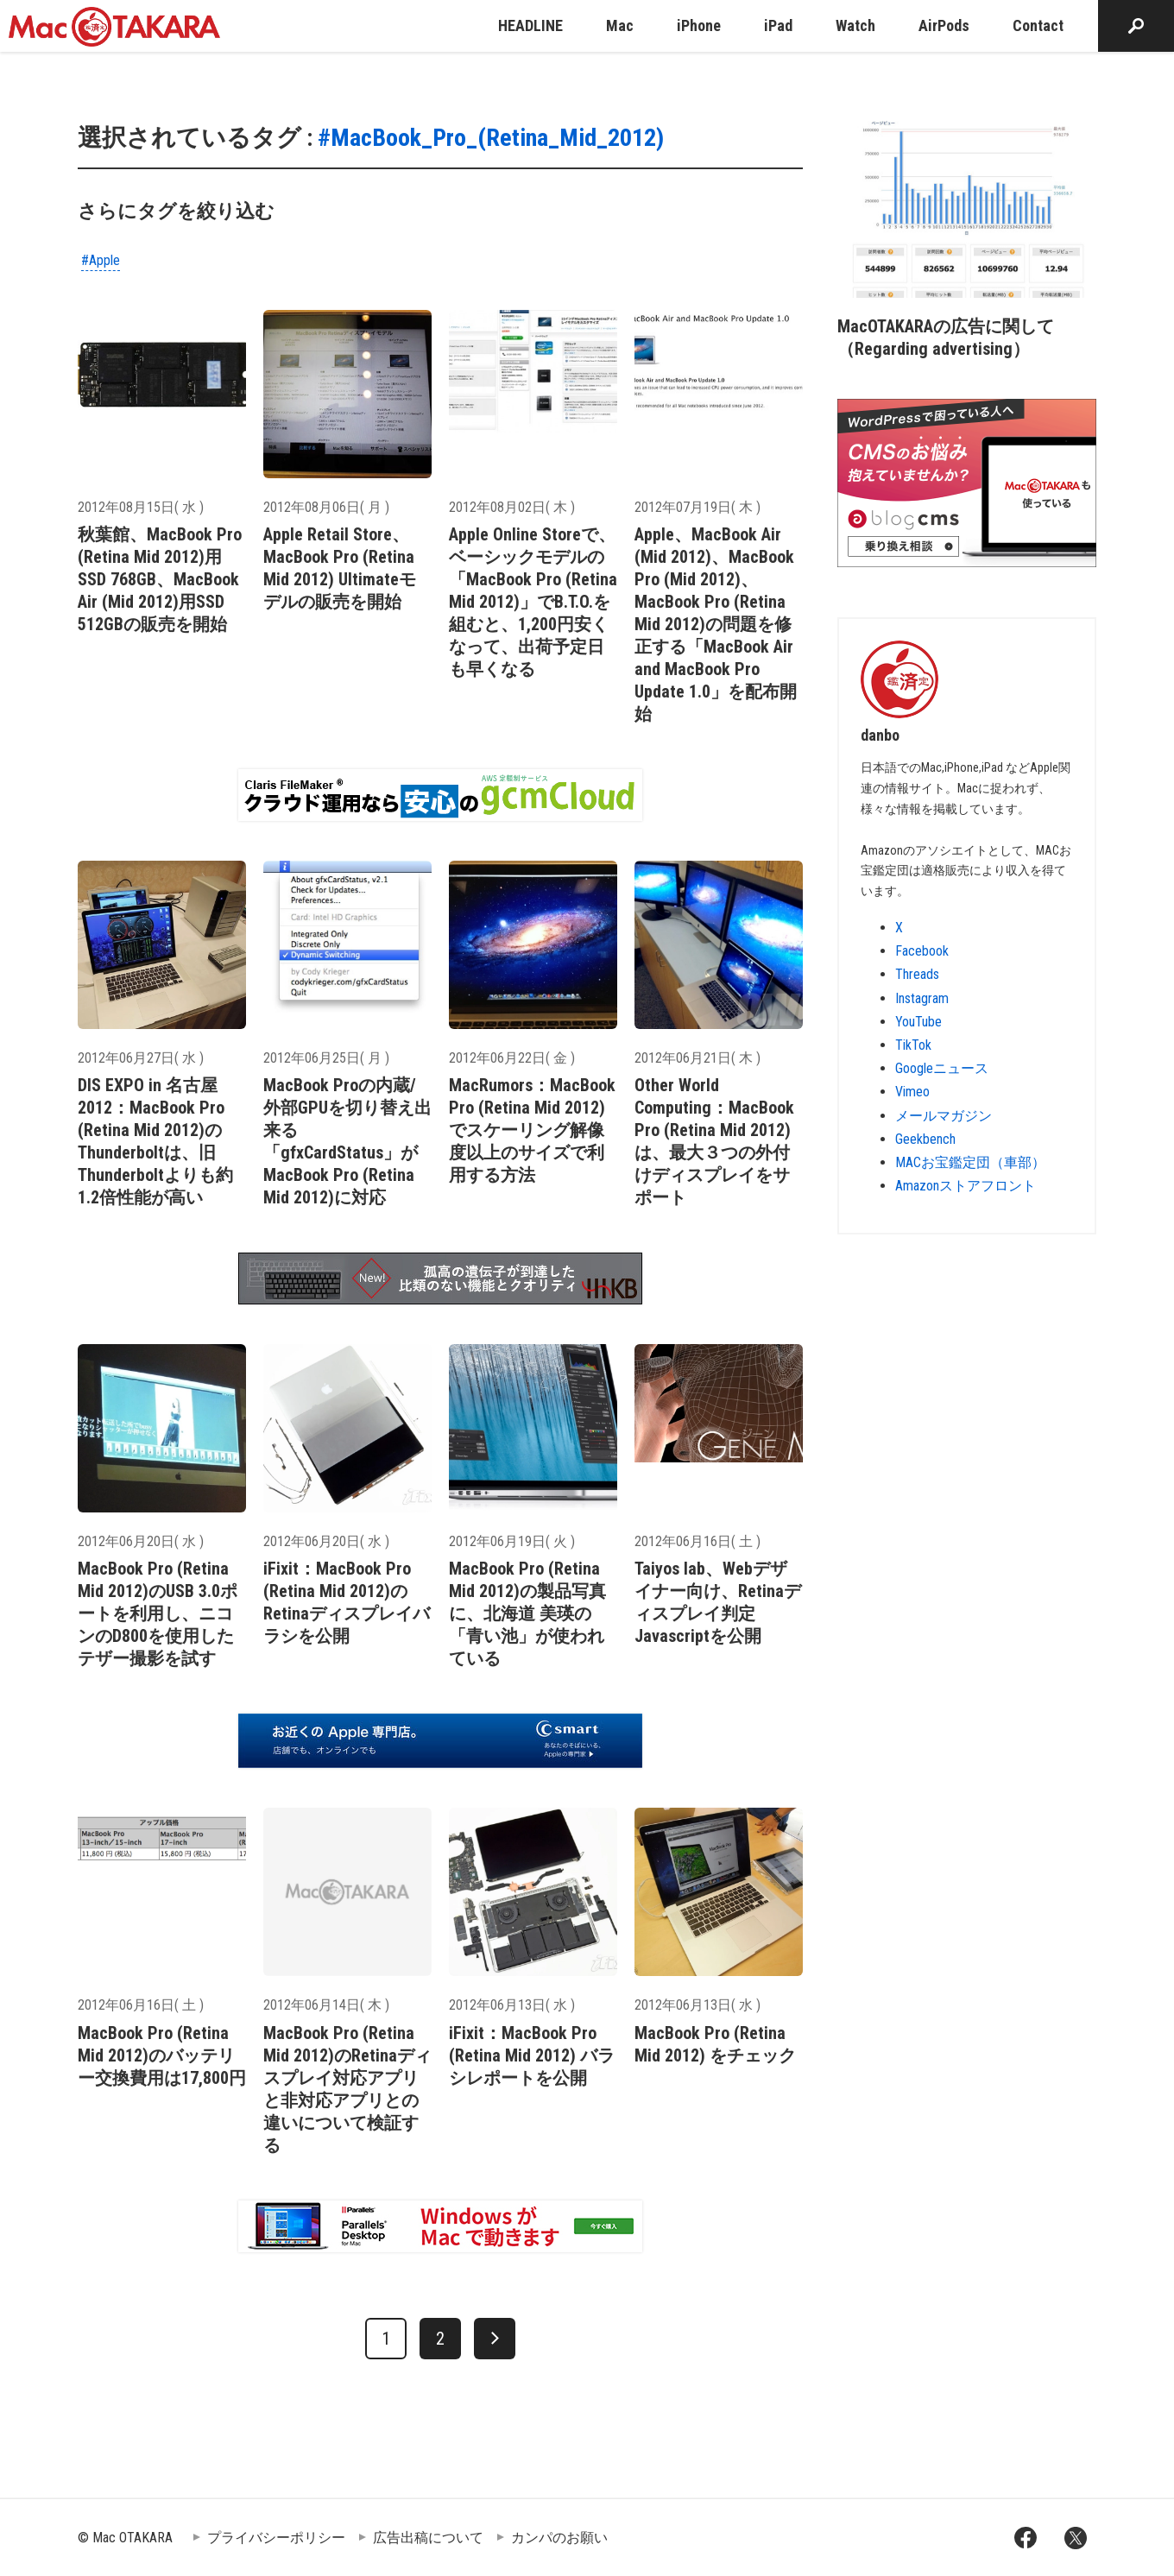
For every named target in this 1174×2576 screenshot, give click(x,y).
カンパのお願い (559, 2537)
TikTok (913, 1045)
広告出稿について (428, 2537)
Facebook (922, 951)
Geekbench (925, 1139)
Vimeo (912, 1091)
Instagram (922, 998)
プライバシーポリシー (276, 2537)
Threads (917, 974)
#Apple (100, 260)
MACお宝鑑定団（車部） (970, 1162)
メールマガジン (943, 1116)
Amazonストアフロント (965, 1186)
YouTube (918, 1021)
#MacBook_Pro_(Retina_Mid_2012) (491, 137)
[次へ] (494, 2338)
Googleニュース (941, 1068)
